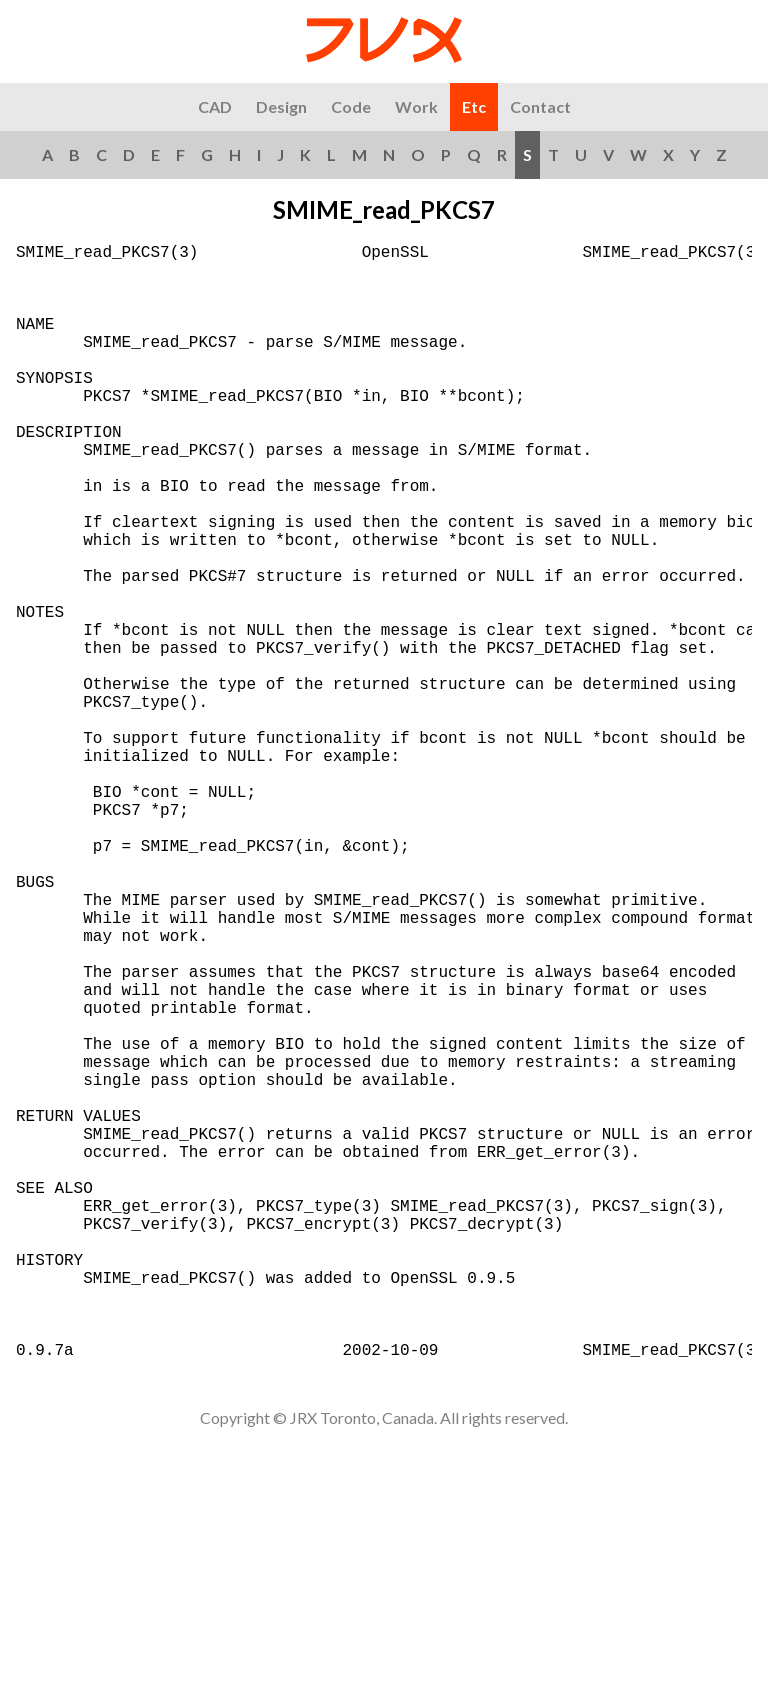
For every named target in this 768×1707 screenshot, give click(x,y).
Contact (540, 106)
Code (351, 106)
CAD (215, 106)
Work (416, 106)
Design (281, 106)
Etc (474, 106)
